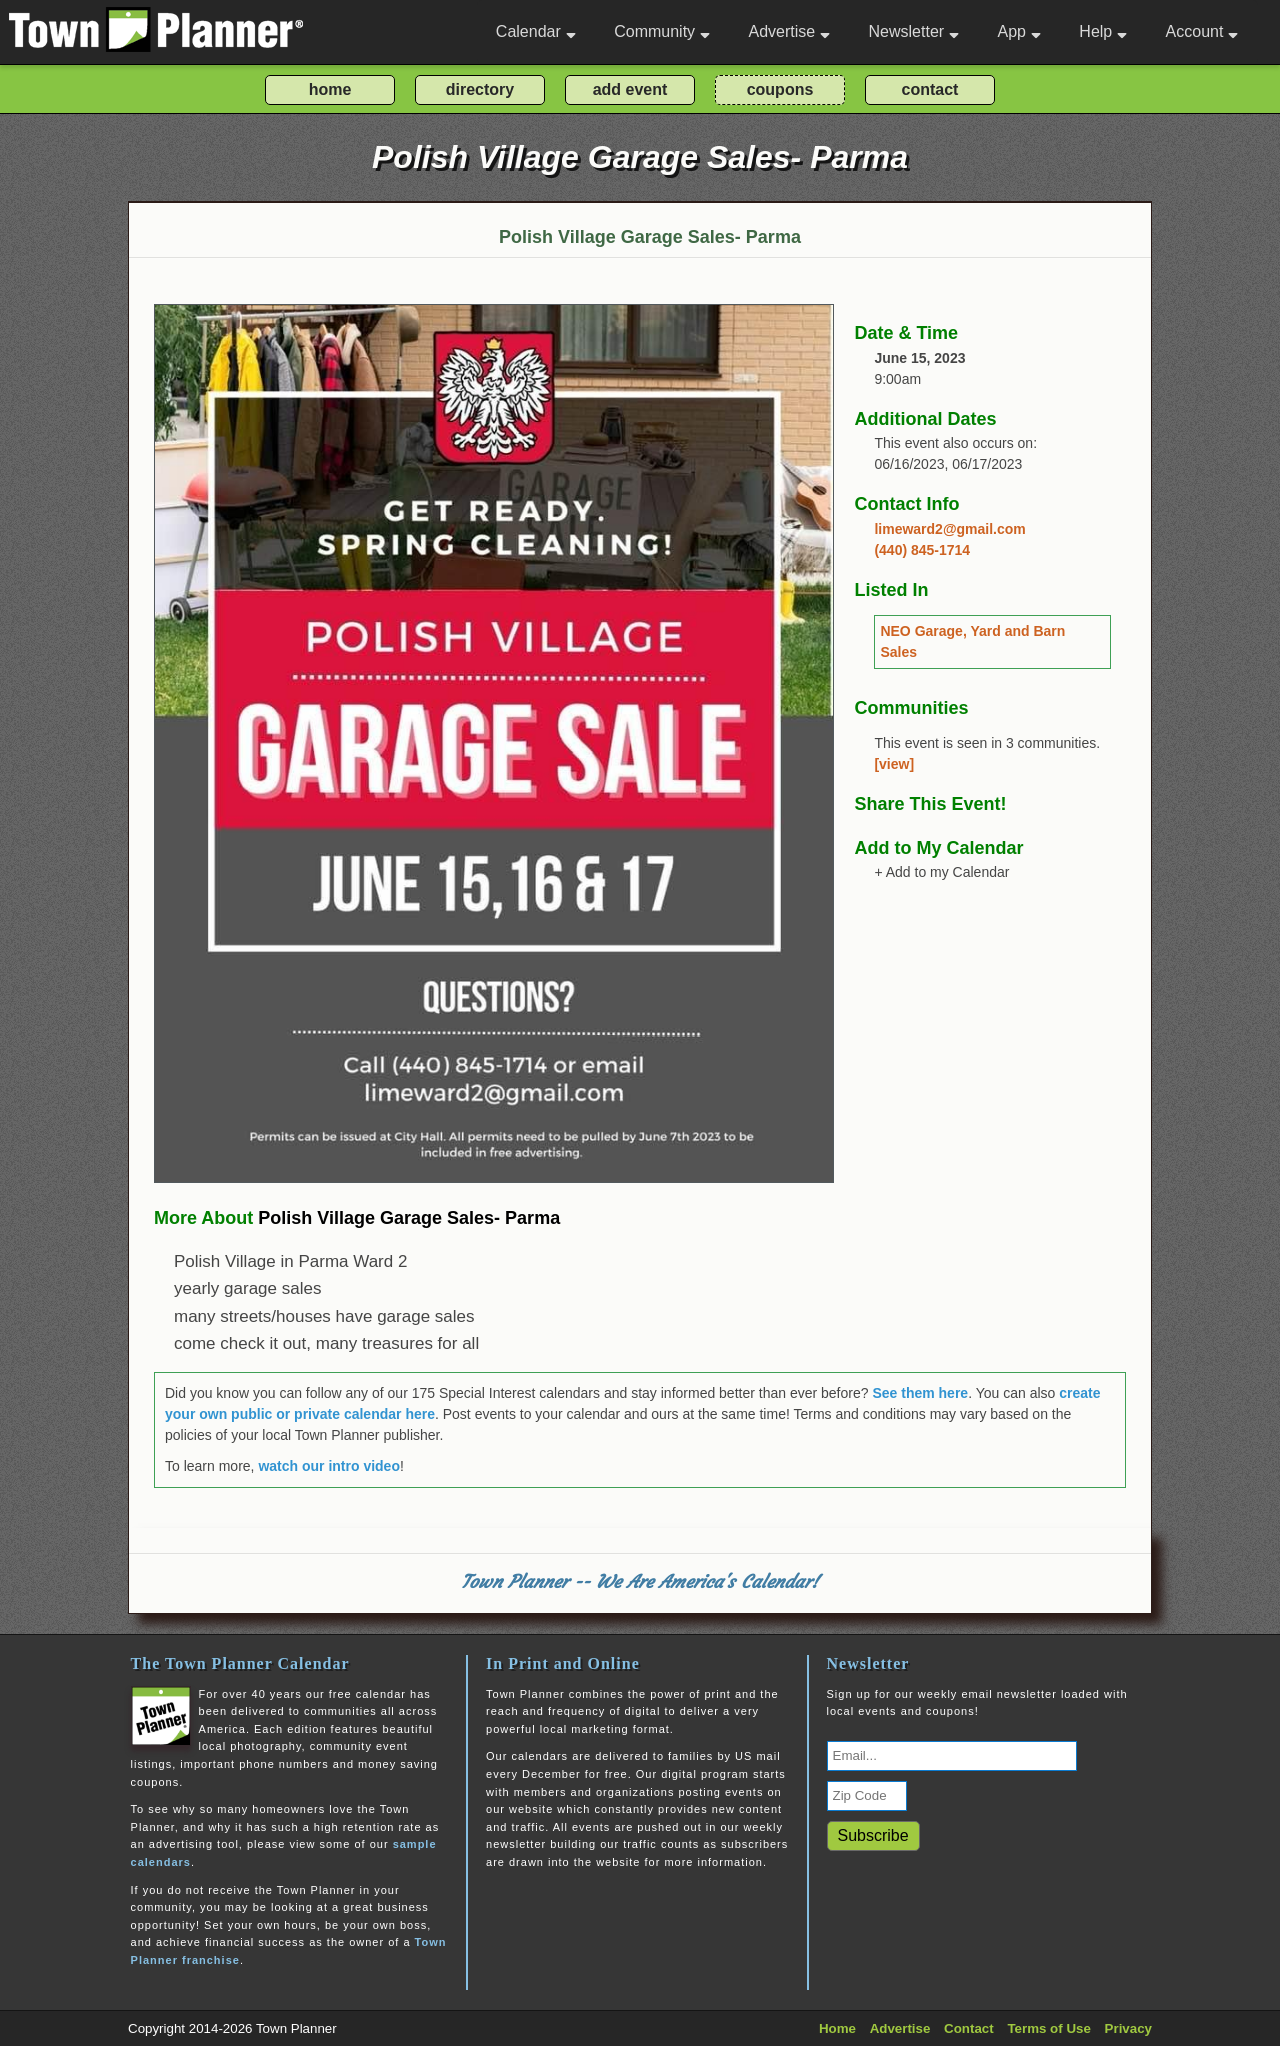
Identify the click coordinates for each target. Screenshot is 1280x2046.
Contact (969, 2028)
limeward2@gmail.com (949, 529)
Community (662, 31)
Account (1202, 31)
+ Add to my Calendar (941, 872)
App (1018, 31)
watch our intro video (329, 1466)
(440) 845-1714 (922, 550)
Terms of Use (1048, 2028)
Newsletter (914, 31)
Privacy (1128, 2028)
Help (1103, 31)
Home (837, 2028)
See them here (920, 1393)
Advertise (789, 31)
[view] (894, 764)
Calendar (536, 31)
